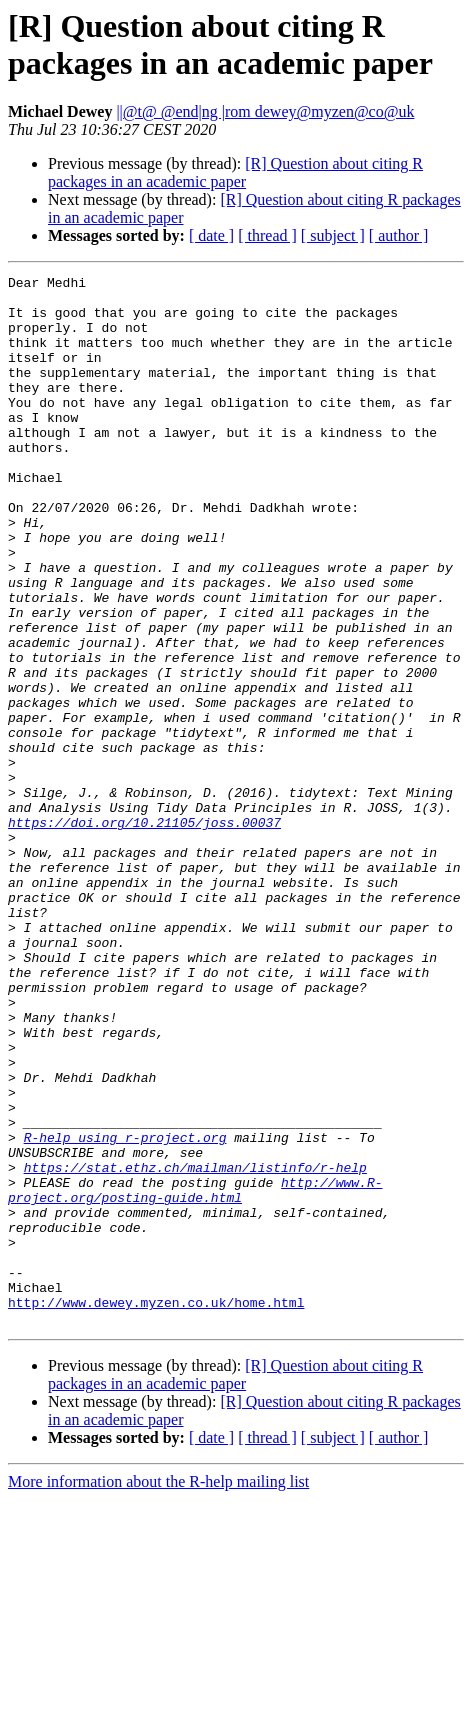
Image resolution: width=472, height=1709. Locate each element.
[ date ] (211, 235)
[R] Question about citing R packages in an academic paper (235, 172)
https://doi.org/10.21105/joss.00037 (144, 933)
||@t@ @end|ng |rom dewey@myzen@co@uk (265, 111)
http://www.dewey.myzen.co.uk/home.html (156, 1509)
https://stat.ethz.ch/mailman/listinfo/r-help (195, 1347)
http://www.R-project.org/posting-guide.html (195, 1374)
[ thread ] (267, 235)
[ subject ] (333, 235)
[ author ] (399, 235)
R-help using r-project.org (125, 1311)
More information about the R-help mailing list (158, 1691)
